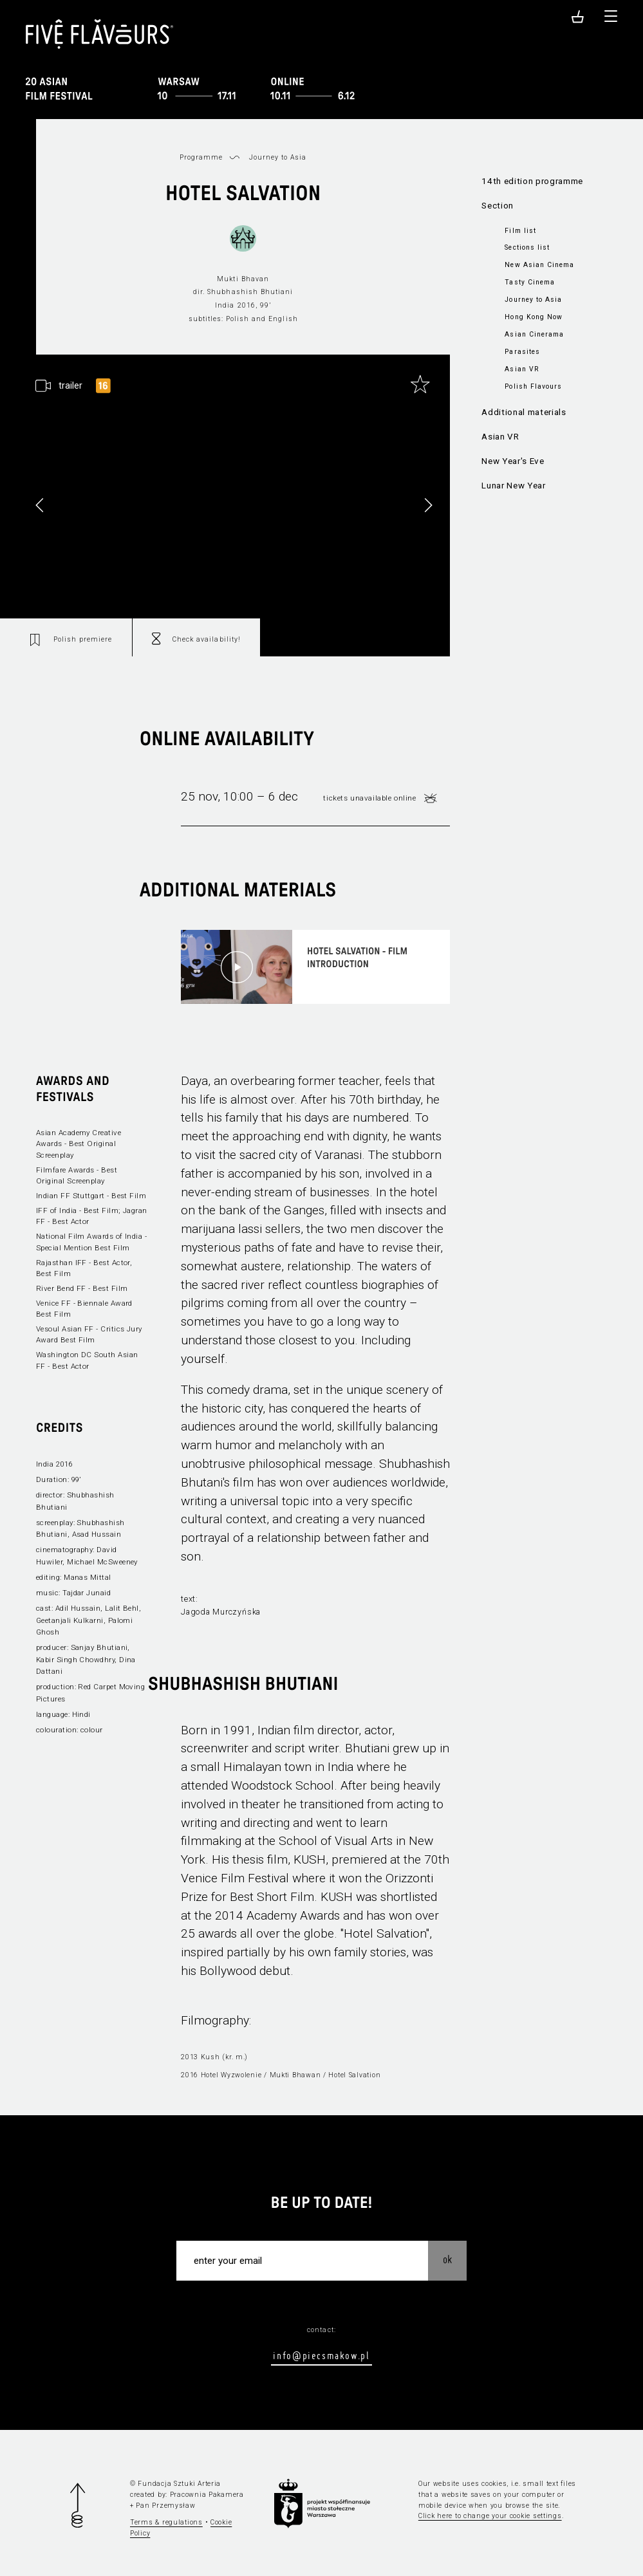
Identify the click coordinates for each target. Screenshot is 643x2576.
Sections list (527, 247)
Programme (201, 157)
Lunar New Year (513, 485)
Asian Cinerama (534, 334)
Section (497, 205)
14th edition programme (532, 181)
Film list (520, 231)
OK (447, 2259)
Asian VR (521, 369)
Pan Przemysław (165, 2505)
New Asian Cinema (539, 265)
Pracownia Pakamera (207, 2494)
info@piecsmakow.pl (321, 2355)
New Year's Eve (512, 461)
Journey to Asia (533, 299)
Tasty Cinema (529, 282)
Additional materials (523, 412)
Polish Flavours (533, 386)
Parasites (522, 351)
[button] (428, 505)
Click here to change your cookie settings (490, 2516)
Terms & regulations (166, 2522)
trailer (70, 385)
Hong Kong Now (533, 317)
